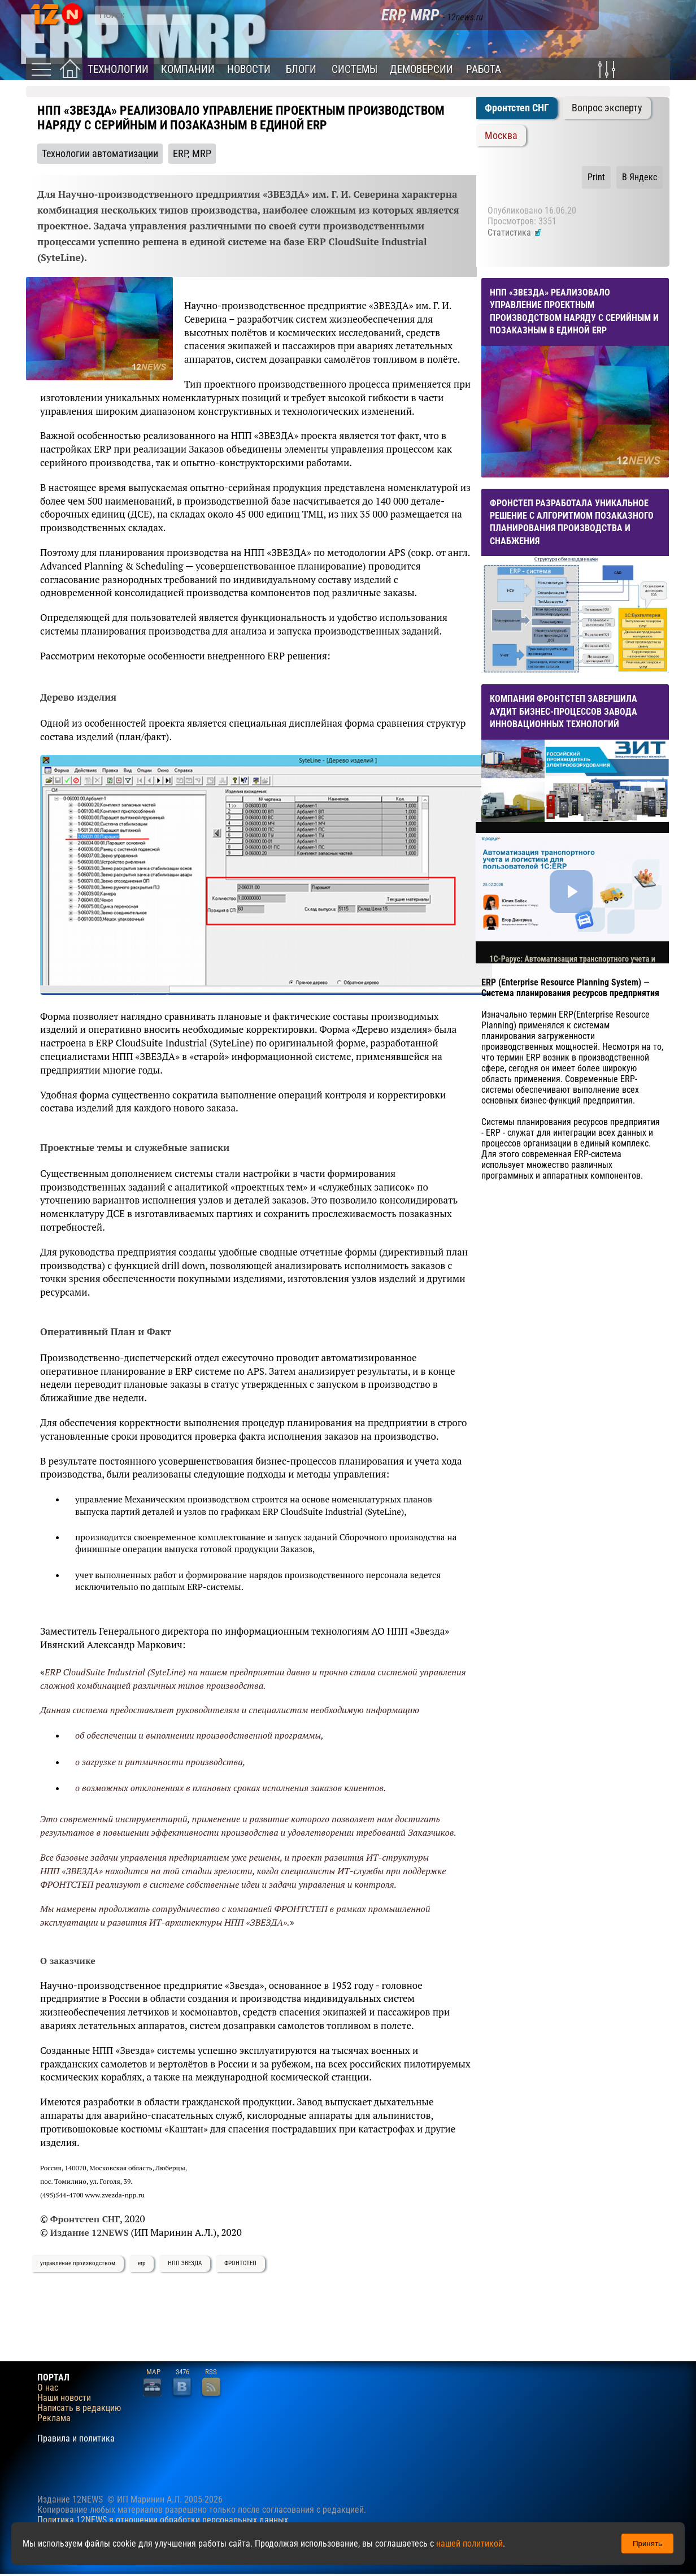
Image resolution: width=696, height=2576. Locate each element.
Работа (483, 69)
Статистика (515, 232)
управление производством (77, 2263)
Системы (354, 69)
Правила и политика (76, 2439)
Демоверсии (421, 69)
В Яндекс (639, 177)
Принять (647, 2543)
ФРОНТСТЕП (240, 2263)
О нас (47, 2388)
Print (596, 177)
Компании (188, 69)
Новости (249, 69)
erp (141, 2263)
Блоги (301, 69)
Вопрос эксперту (607, 108)
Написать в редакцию (79, 2408)
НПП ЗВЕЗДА (185, 2263)
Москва (501, 135)
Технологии (118, 69)
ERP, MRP (192, 153)
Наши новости (64, 2398)
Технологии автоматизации (100, 153)
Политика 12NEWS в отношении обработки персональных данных (162, 2519)
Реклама (54, 2418)
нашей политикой (469, 2543)
